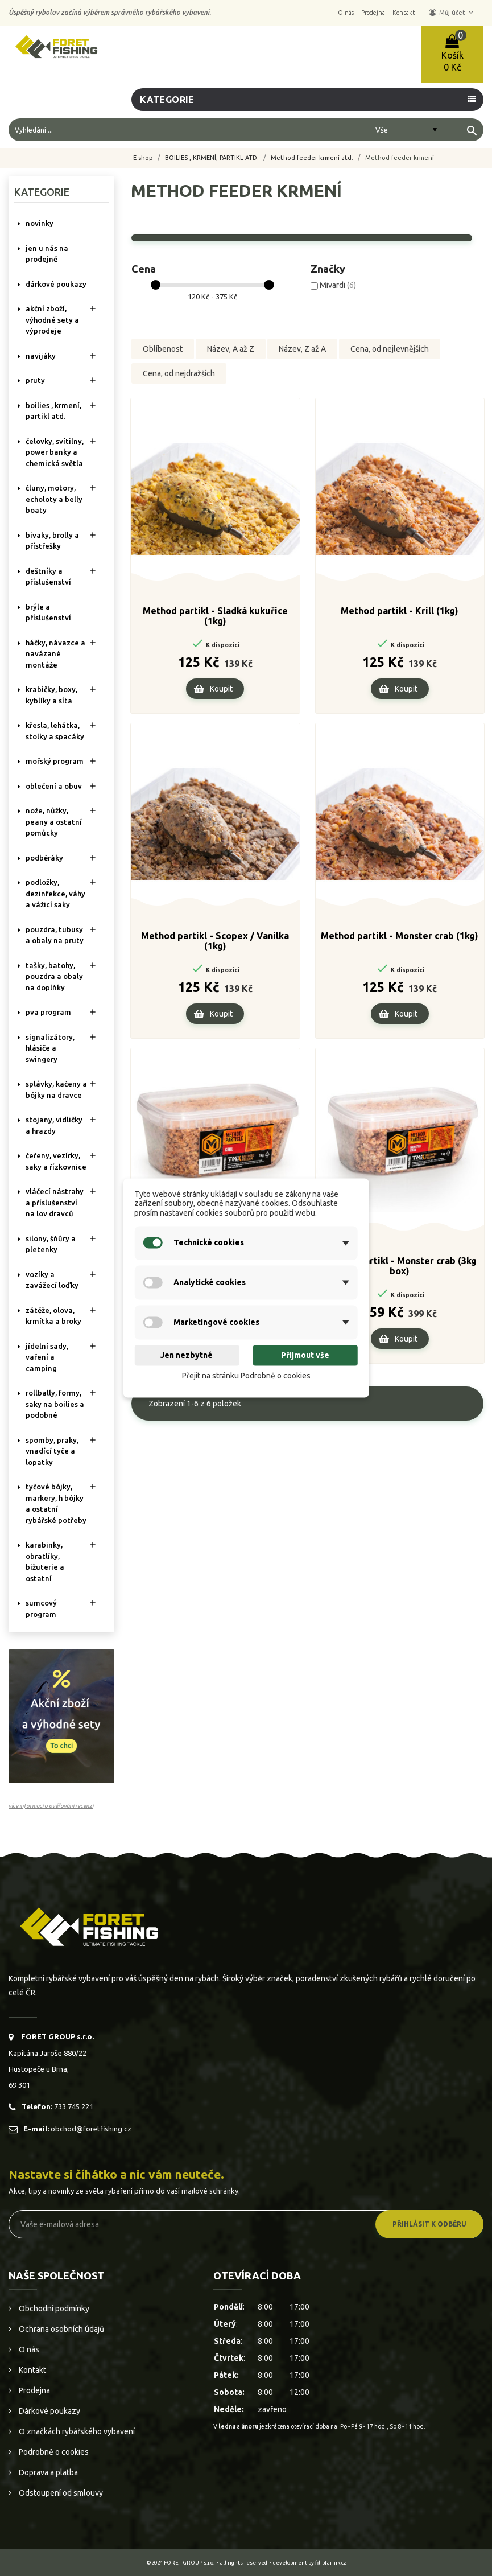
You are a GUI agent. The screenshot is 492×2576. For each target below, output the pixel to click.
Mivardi (338, 285)
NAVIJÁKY (41, 356)
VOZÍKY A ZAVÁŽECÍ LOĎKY (52, 1280)
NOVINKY (39, 223)
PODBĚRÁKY (44, 858)
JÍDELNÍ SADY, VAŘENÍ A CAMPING (47, 1357)
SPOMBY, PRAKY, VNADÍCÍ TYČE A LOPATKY (52, 1451)
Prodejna (33, 2390)
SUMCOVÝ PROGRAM (41, 1608)
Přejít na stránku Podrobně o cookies (246, 1375)
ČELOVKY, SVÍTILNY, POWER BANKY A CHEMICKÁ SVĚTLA (55, 452)
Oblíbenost (163, 349)
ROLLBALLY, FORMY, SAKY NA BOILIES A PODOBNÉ (55, 1404)
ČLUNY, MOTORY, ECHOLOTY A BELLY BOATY (54, 499)
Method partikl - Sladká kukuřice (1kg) (215, 618)
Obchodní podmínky (53, 2308)
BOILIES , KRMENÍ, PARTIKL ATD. (53, 411)
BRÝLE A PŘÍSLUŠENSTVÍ (48, 612)
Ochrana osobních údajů (60, 2329)
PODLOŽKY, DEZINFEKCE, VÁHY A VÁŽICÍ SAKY (55, 893)
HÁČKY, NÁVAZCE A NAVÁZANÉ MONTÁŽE (55, 654)
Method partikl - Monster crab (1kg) (399, 939)
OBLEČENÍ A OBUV (54, 786)
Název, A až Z (230, 349)
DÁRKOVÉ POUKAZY (56, 284)
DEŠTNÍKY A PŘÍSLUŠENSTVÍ (48, 576)
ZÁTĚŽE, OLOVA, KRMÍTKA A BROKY (53, 1316)
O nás (28, 2349)
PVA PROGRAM (48, 1012)
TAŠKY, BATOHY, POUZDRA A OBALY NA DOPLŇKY (54, 976)
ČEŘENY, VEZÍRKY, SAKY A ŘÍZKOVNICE (56, 1161)
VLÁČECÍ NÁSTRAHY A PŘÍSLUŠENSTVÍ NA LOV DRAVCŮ (55, 1202)
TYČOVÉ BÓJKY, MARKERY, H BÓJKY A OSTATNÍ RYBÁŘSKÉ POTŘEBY (56, 1503)
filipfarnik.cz (330, 2562)
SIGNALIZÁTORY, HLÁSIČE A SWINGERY (50, 1048)
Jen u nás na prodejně (47, 254)
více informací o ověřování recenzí (51, 1806)
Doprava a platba (47, 2472)
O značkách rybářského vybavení (76, 2431)
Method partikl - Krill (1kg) (399, 613)
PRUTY (35, 380)
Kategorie (167, 99)
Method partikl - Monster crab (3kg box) (400, 1269)
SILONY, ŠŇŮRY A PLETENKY (51, 1244)
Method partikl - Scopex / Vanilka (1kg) (215, 944)
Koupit (221, 691)
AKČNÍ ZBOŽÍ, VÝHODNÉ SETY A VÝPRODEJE (52, 319)
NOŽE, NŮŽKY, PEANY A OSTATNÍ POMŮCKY (54, 821)
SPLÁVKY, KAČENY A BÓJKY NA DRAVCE (56, 1089)
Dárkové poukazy (48, 2410)
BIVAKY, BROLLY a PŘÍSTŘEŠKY (52, 540)
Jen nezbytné (186, 1355)
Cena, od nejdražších (179, 375)
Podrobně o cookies (53, 2451)
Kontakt (31, 2370)
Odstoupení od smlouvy (60, 2492)
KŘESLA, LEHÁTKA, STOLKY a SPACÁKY (55, 730)
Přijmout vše (305, 1355)
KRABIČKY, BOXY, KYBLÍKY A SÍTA (51, 695)
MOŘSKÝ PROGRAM (55, 761)
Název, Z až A (302, 349)
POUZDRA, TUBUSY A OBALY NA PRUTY (55, 935)
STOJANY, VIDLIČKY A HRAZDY (54, 1125)
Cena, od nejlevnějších (389, 349)
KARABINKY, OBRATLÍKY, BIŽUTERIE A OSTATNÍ (45, 1561)
